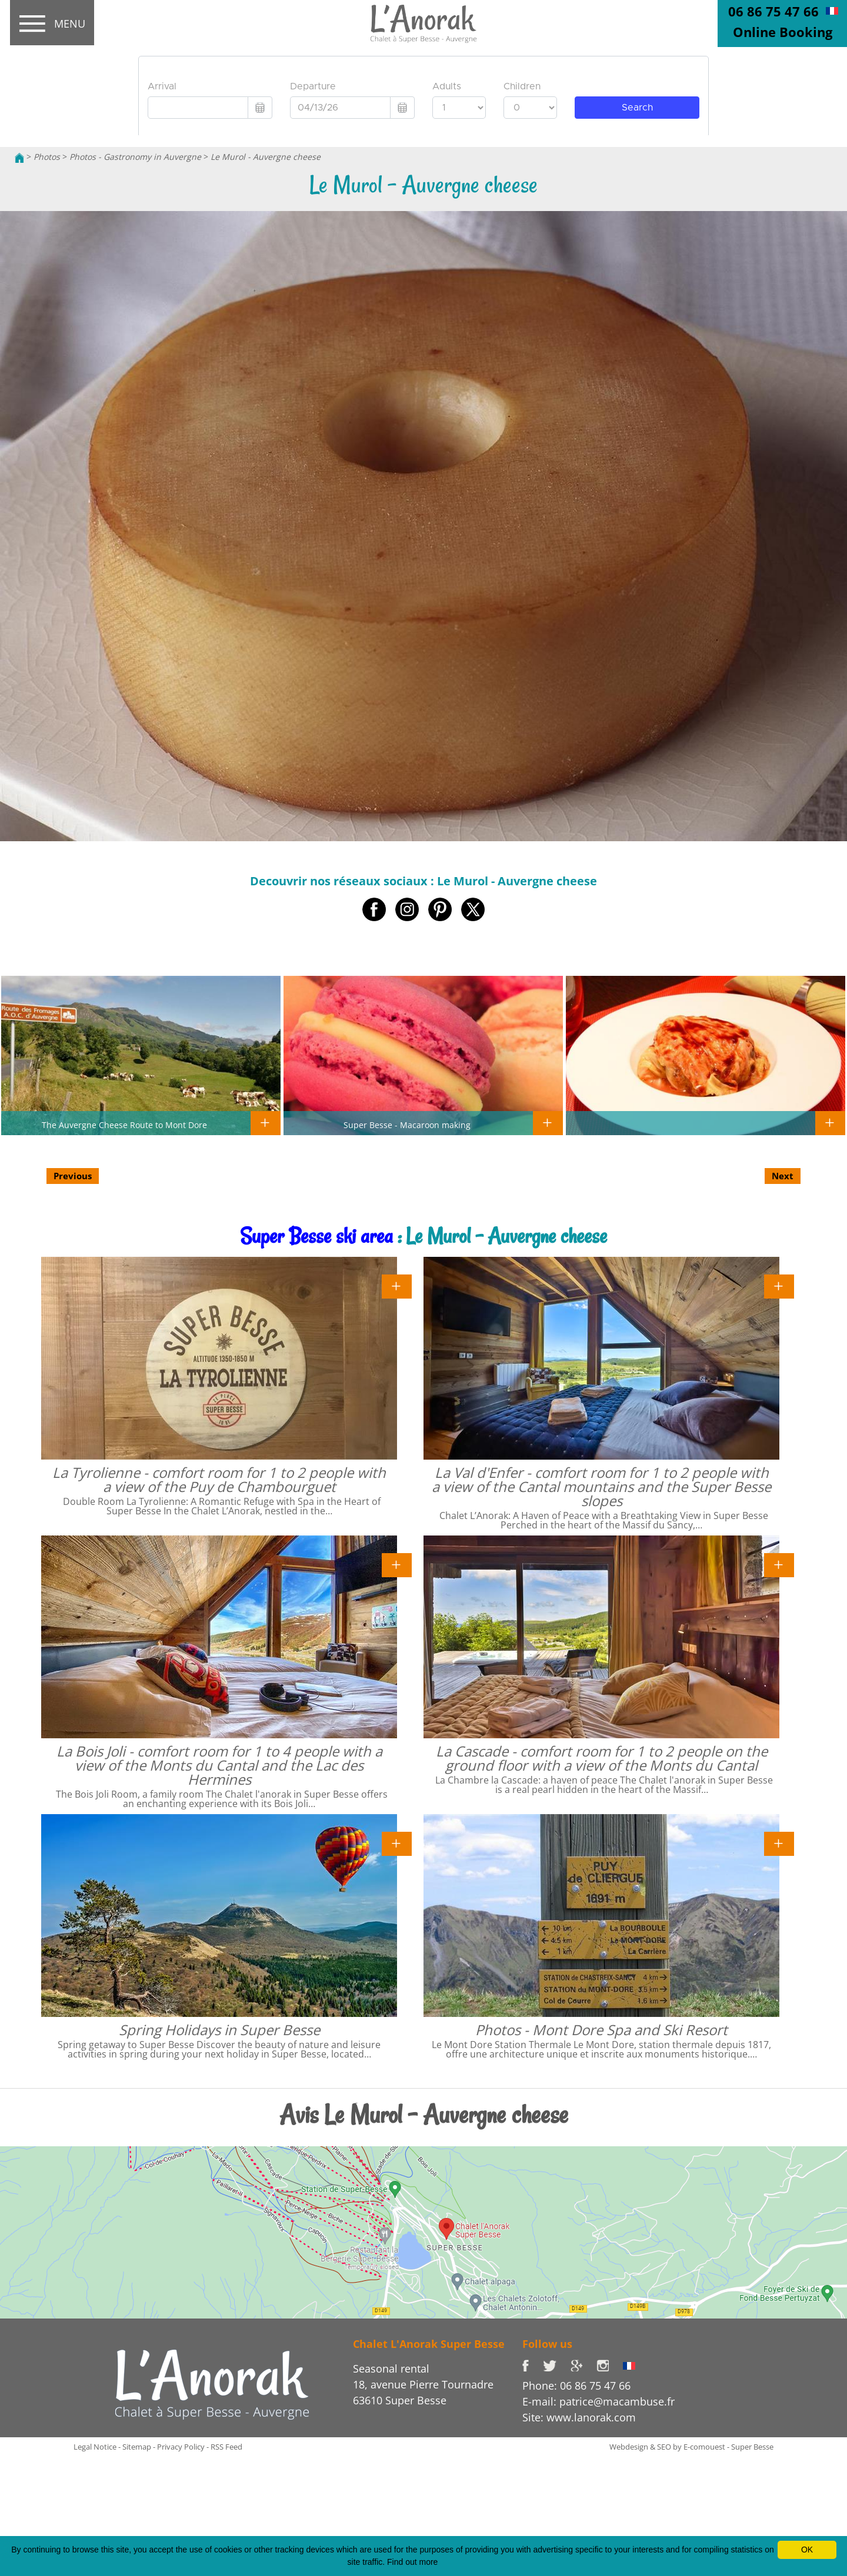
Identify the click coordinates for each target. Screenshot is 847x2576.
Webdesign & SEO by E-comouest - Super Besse (691, 2446)
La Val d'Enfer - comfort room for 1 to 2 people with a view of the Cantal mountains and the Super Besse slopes (601, 1486)
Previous (73, 1176)
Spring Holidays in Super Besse (219, 2029)
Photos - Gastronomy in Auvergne (135, 156)
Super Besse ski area (316, 1236)
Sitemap (136, 2446)
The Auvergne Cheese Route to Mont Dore (124, 1124)
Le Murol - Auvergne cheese (266, 156)
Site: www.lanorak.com (579, 2417)
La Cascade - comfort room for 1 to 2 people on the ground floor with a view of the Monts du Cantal (602, 1758)
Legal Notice (95, 2446)
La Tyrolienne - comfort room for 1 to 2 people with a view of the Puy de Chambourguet (219, 1479)
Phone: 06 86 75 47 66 (576, 2385)
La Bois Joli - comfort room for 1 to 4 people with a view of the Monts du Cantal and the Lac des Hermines (219, 1765)
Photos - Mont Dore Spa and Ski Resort (601, 2029)
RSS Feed (226, 2446)
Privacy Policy (181, 2446)
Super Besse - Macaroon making (407, 1124)
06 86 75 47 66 (773, 11)
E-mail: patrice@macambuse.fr (598, 2401)
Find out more (412, 2562)
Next (782, 1176)
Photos (47, 156)
